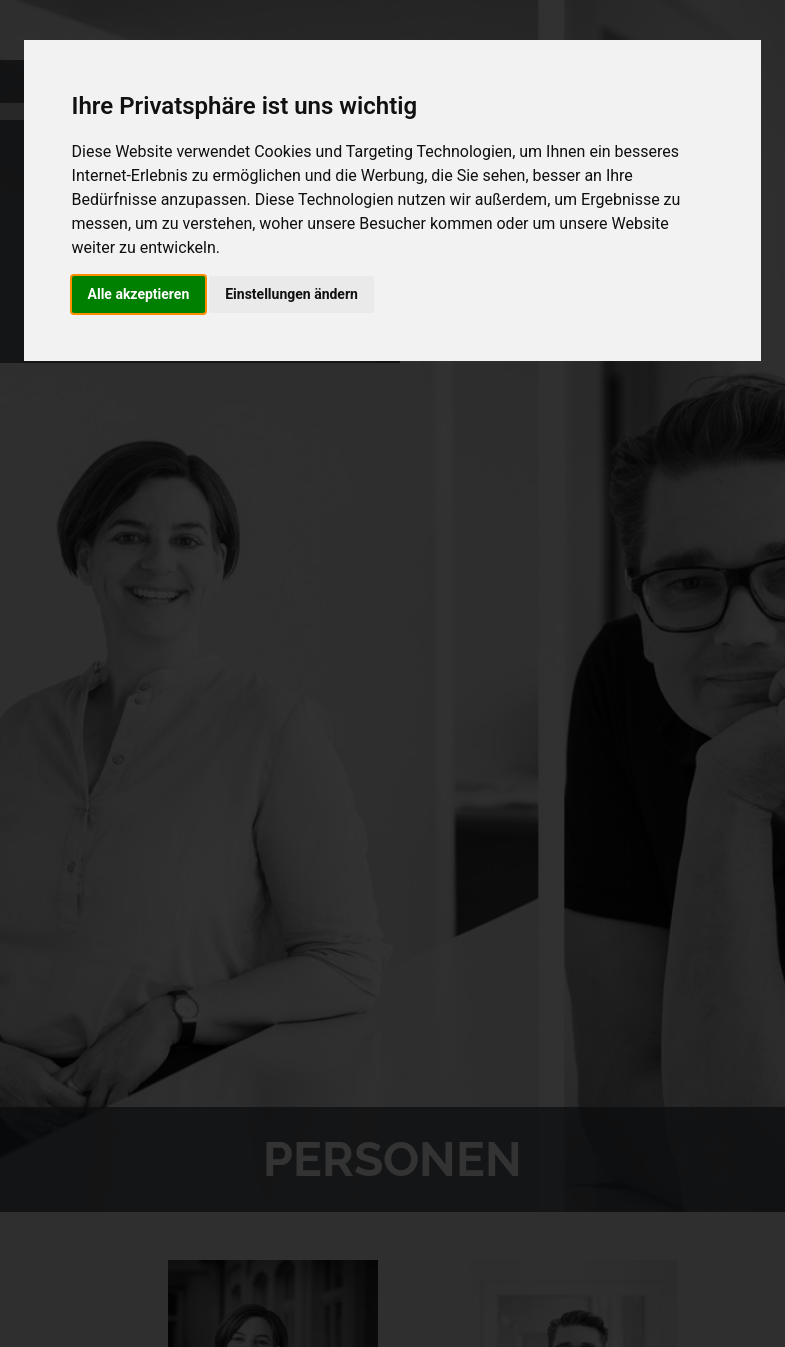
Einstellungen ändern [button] (291, 294)
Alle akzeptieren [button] (139, 294)
